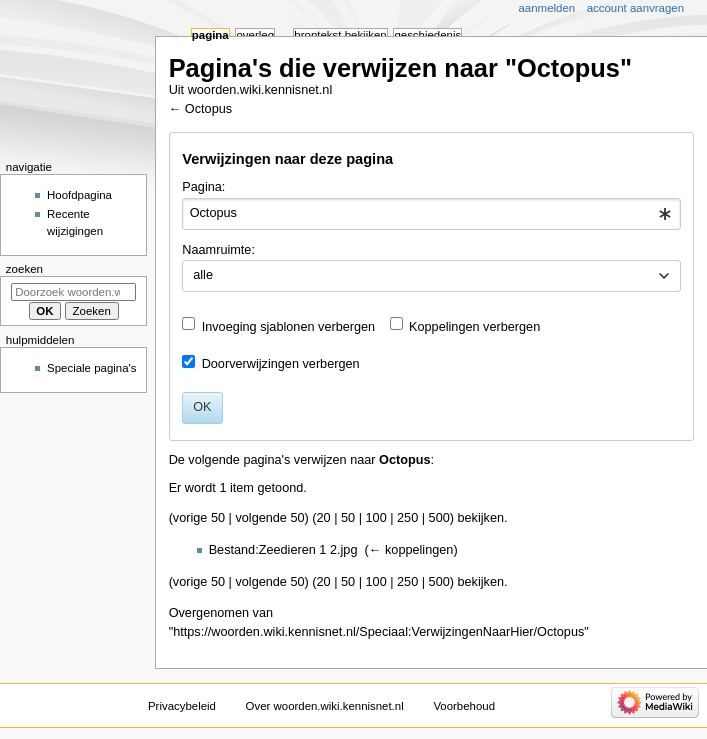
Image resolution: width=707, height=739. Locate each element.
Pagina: (203, 187)
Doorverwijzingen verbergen (281, 364)
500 (439, 518)
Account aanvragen (635, 8)
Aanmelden (547, 8)
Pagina (210, 35)
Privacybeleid (182, 706)
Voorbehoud (464, 706)
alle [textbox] (203, 275)
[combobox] (431, 214)
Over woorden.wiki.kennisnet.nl (325, 706)
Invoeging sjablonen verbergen (289, 327)
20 (324, 518)
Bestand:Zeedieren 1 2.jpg (283, 550)
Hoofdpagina (79, 195)
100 (376, 518)
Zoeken (24, 269)
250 (407, 518)
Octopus (208, 109)
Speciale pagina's (91, 368)
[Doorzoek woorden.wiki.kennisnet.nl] (73, 292)
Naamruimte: (218, 250)
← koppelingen (411, 550)
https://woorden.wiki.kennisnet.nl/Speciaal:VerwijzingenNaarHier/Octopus (378, 632)
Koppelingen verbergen (474, 327)
